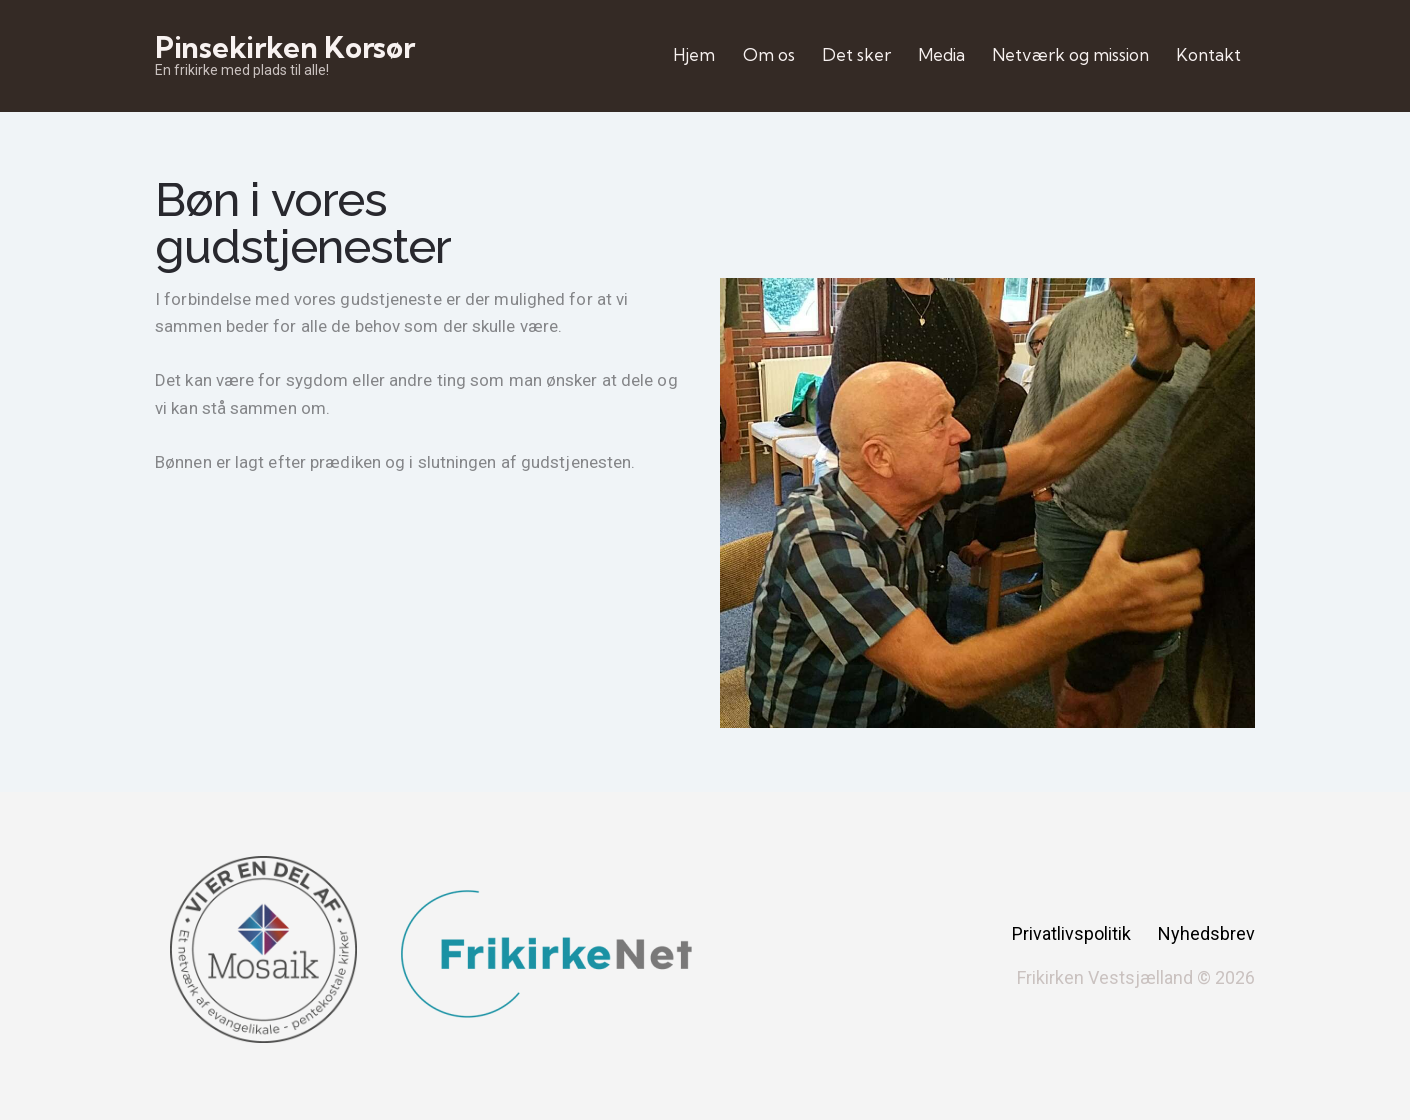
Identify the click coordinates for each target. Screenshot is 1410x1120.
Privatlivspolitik (1071, 933)
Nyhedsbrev (1206, 933)
